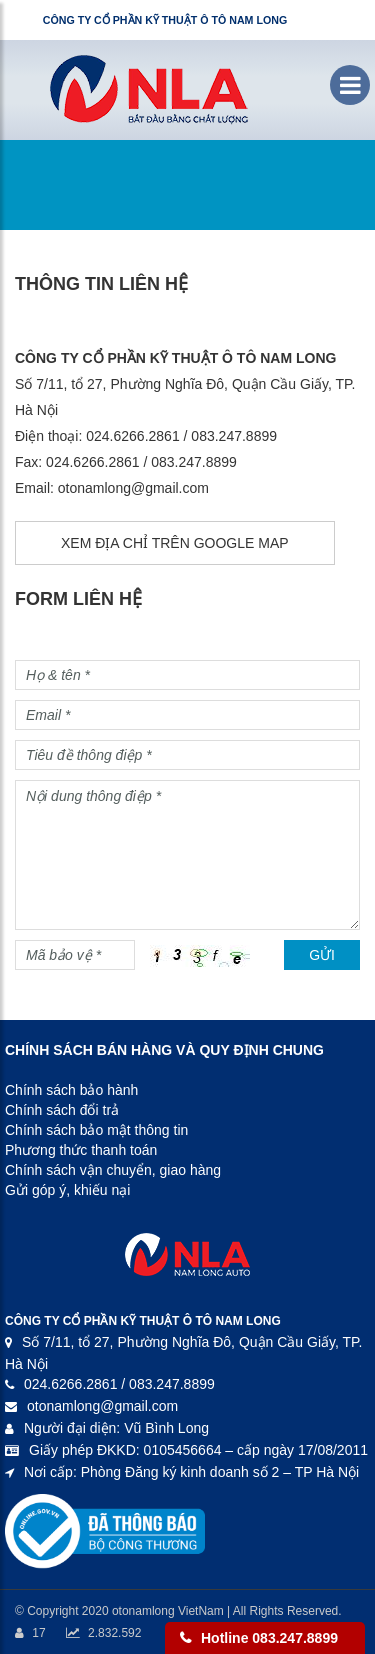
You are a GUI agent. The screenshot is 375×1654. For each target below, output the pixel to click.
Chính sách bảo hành (71, 1090)
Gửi (322, 955)
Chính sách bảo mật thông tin (96, 1130)
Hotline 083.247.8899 (269, 1638)
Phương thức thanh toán (81, 1150)
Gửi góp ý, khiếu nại (67, 1190)
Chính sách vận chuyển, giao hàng (113, 1170)
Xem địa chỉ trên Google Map (175, 543)
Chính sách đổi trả (62, 1110)
